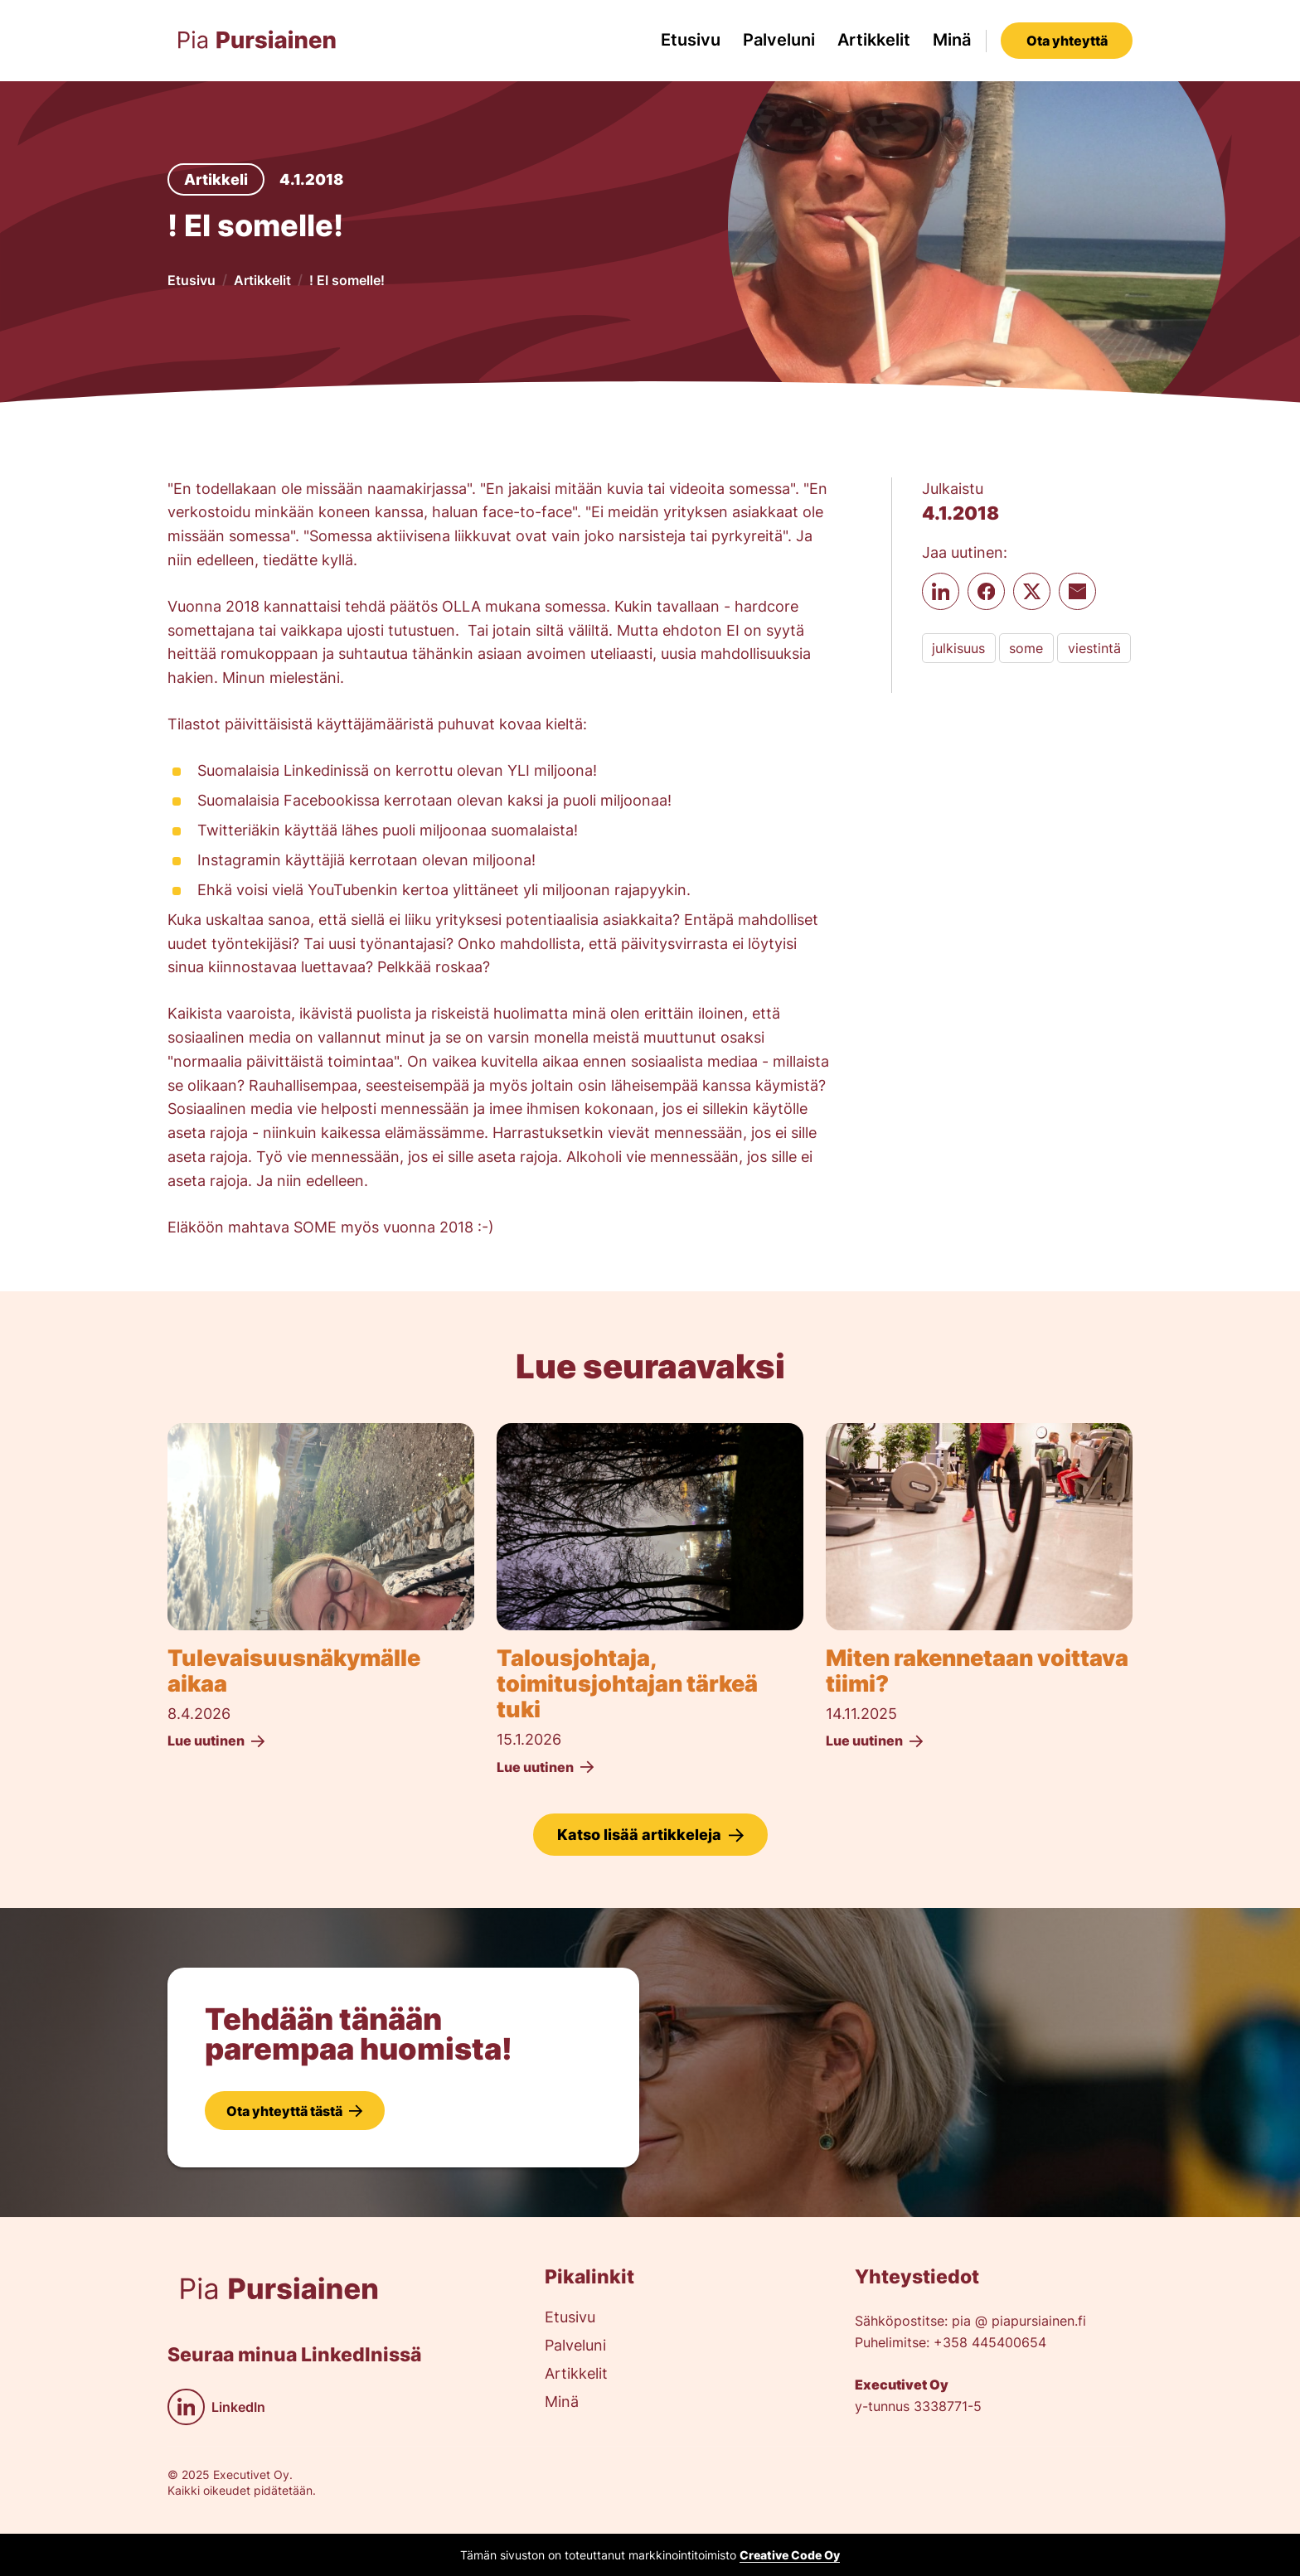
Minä (952, 40)
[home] (257, 40)
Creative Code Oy (790, 2555)
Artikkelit (873, 40)
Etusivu (690, 40)
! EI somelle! (347, 280)
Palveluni (779, 40)
